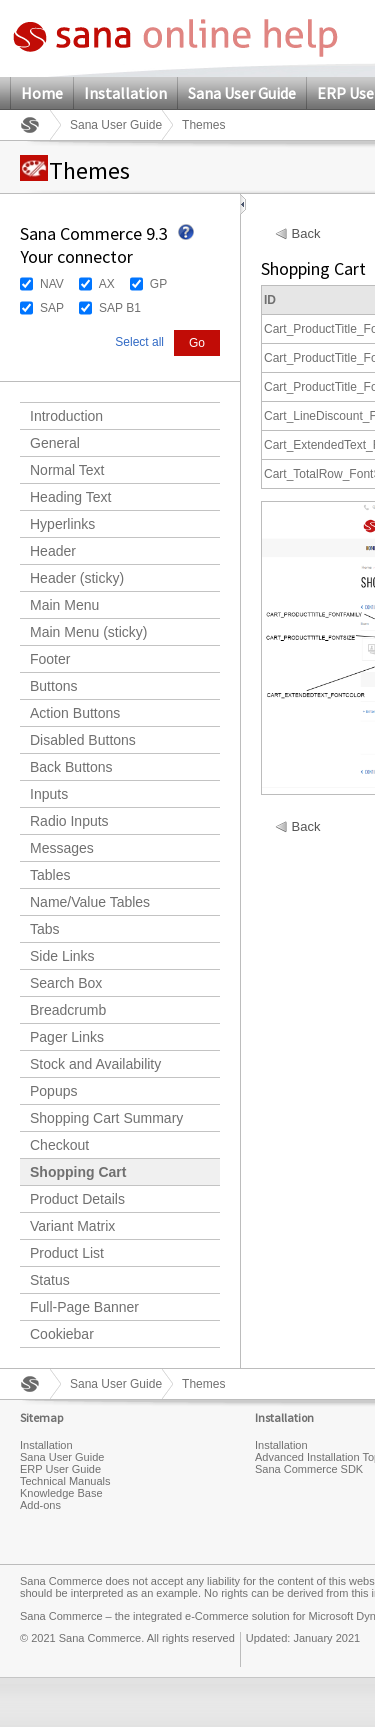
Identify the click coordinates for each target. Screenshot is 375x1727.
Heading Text (70, 497)
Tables (50, 875)
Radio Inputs (69, 821)
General (55, 443)
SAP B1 (120, 308)
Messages (62, 848)
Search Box (66, 983)
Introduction (66, 416)
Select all (139, 342)
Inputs (49, 794)
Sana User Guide (242, 93)
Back (306, 234)
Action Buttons (75, 713)
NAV (52, 284)
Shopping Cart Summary (106, 1118)
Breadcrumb (68, 1010)
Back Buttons (71, 767)
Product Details (77, 1199)
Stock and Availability (95, 1064)
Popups (53, 1091)
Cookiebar (62, 1334)
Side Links (62, 956)
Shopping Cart (78, 1172)
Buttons (53, 686)
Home (42, 93)
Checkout (59, 1145)
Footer (50, 659)
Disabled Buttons (83, 740)
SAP (52, 308)
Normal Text (67, 470)
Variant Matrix (72, 1226)
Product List (67, 1253)
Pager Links (67, 1037)
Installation (125, 93)
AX (107, 284)
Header (53, 551)
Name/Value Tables (90, 902)
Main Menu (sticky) (88, 632)
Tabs (45, 929)
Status (50, 1280)
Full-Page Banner (84, 1307)
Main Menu (64, 605)
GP (158, 284)
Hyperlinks (62, 524)
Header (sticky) (77, 578)
